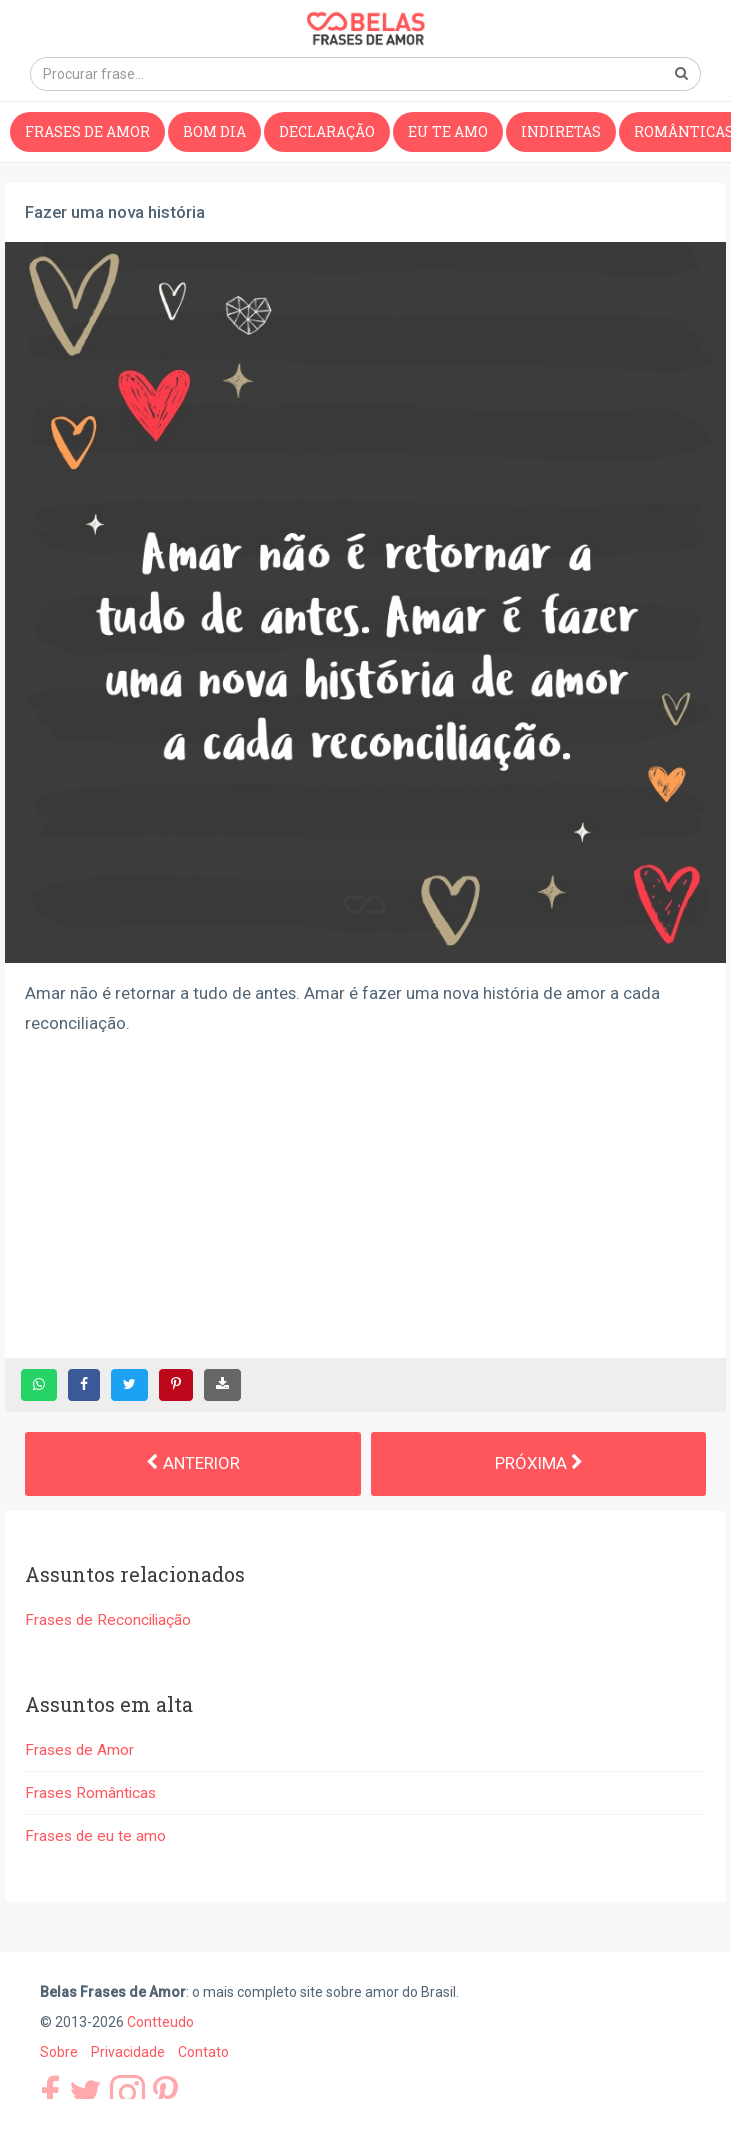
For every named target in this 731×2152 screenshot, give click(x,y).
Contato (203, 2052)
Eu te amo (448, 131)
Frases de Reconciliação (108, 1620)
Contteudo (160, 2022)
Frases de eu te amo (95, 1836)
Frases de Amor (87, 131)
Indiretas (561, 131)
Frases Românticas (90, 1793)
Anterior (193, 1463)
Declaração (327, 131)
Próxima (538, 1463)
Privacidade (128, 2052)
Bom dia (214, 131)
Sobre (59, 2052)
